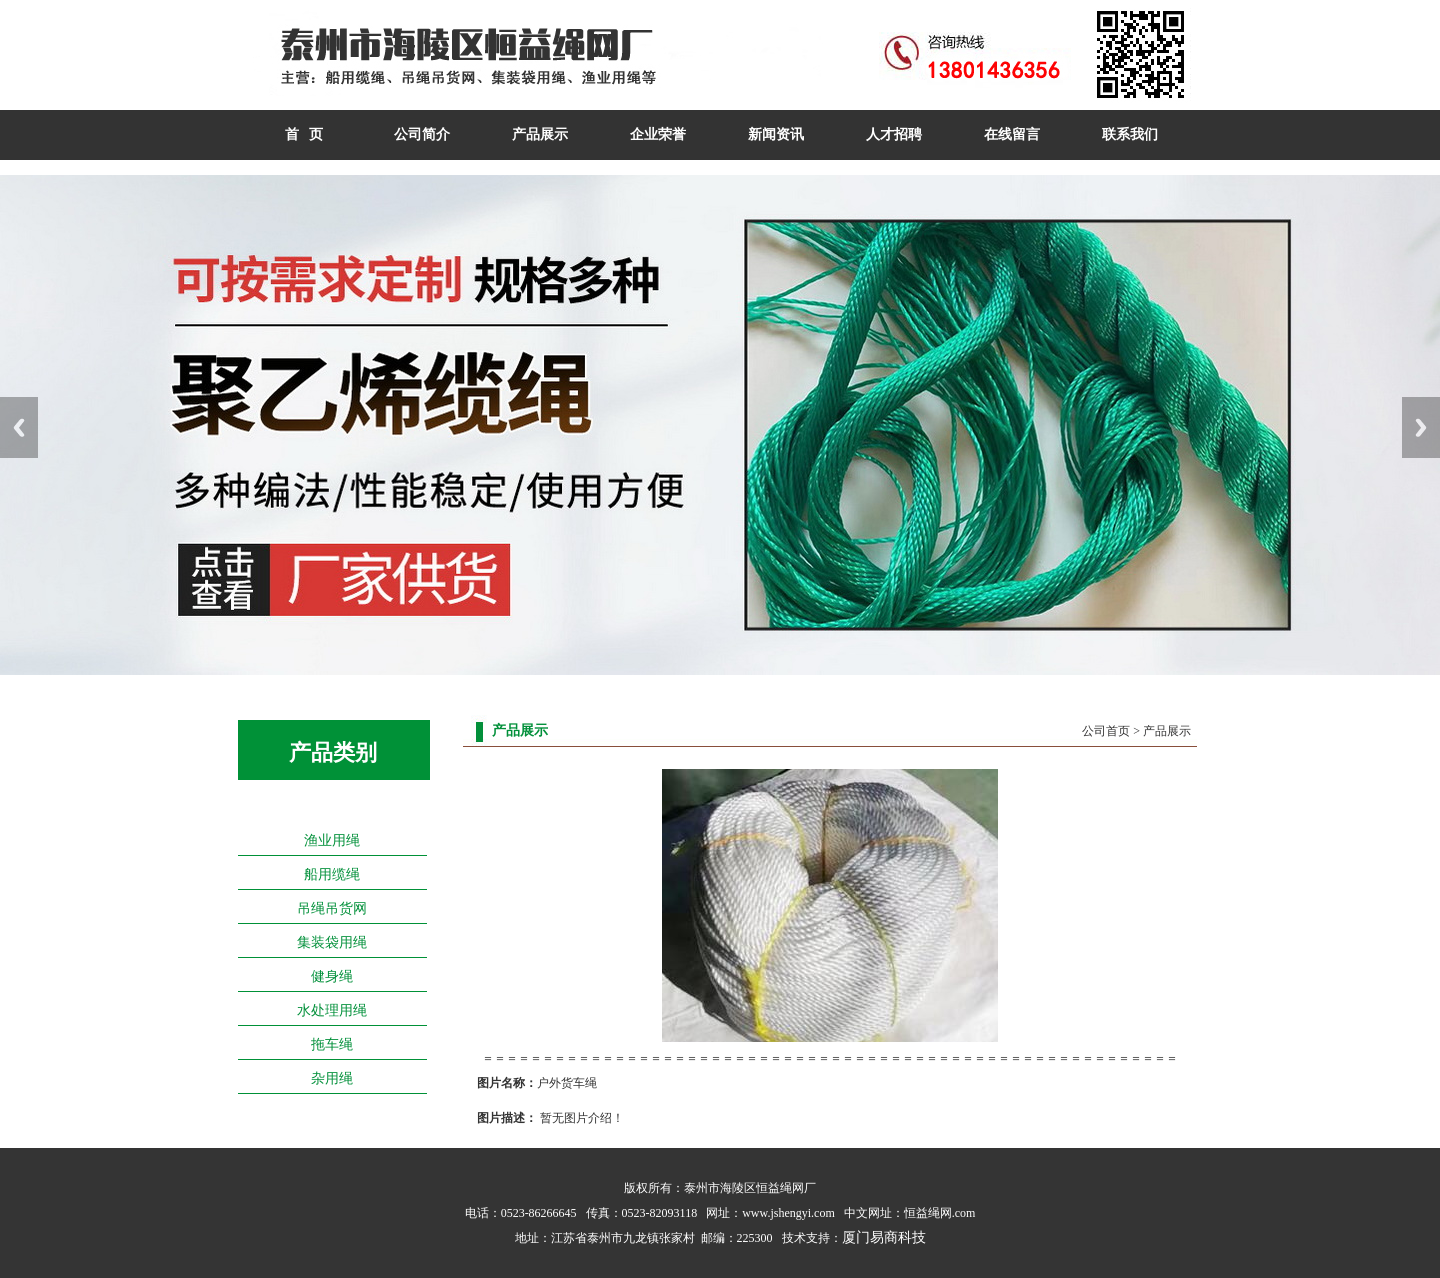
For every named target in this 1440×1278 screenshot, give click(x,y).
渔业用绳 (332, 840)
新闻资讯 (776, 134)
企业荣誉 (658, 134)
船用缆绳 (332, 874)
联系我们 (1130, 134)
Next (1421, 427)
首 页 (304, 134)
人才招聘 (894, 134)
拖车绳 (332, 1044)
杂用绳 (332, 1078)
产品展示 (540, 134)
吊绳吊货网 (332, 908)
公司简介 (422, 134)
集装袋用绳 (332, 942)
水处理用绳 (332, 1010)
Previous (19, 427)
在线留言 (1012, 134)
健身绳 (332, 976)
